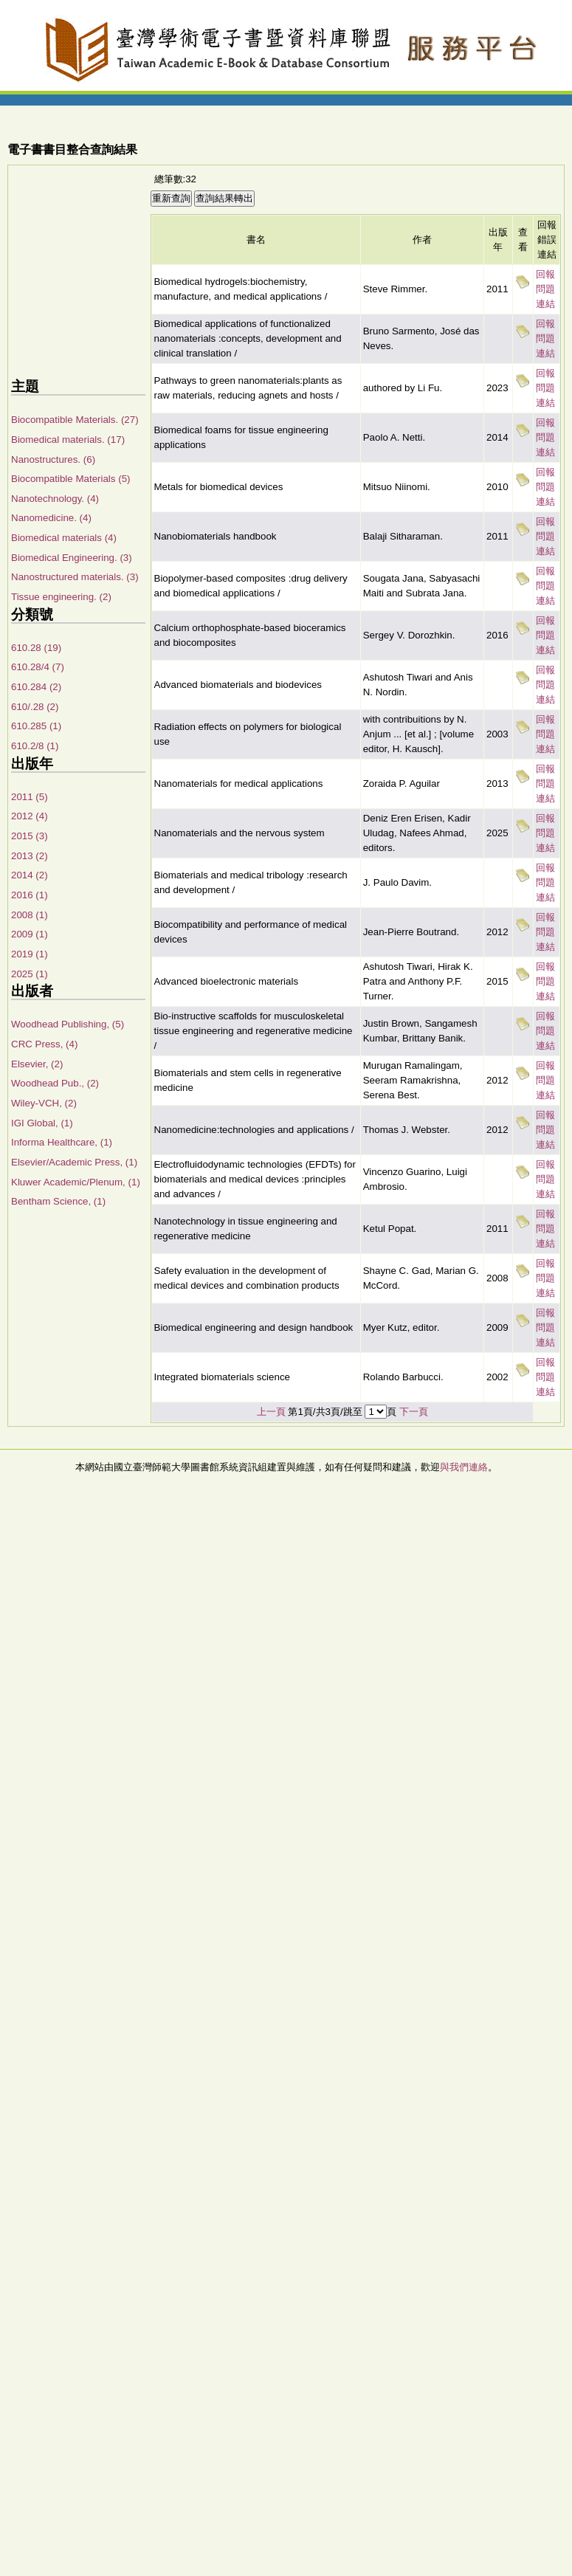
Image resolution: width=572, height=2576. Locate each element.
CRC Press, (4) (44, 1044)
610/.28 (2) (34, 706)
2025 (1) (29, 973)
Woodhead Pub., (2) (55, 1083)
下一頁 (413, 1411)
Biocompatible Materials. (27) (75, 419)
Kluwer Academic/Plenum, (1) (75, 1182)
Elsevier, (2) (37, 1064)
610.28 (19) (36, 647)
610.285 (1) (36, 725)
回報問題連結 (545, 289)
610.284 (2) (36, 686)
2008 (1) (29, 914)
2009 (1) (29, 934)
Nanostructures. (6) (53, 459)
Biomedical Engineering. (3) (71, 557)
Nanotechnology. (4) (55, 498)
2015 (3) (29, 835)
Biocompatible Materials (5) (70, 478)
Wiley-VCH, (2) (44, 1103)
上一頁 (271, 1411)
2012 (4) (29, 816)
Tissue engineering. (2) (61, 596)
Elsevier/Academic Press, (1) (74, 1162)
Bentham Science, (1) (58, 1201)
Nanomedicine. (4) (51, 517)
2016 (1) (29, 894)
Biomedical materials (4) (64, 537)
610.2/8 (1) (34, 745)
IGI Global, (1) (42, 1123)
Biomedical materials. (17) (68, 439)
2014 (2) (29, 875)
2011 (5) (29, 796)
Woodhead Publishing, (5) (67, 1024)
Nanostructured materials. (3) (75, 576)
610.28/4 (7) (37, 666)
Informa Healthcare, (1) (61, 1142)
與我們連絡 (464, 1467)
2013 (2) (29, 855)
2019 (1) (29, 954)
